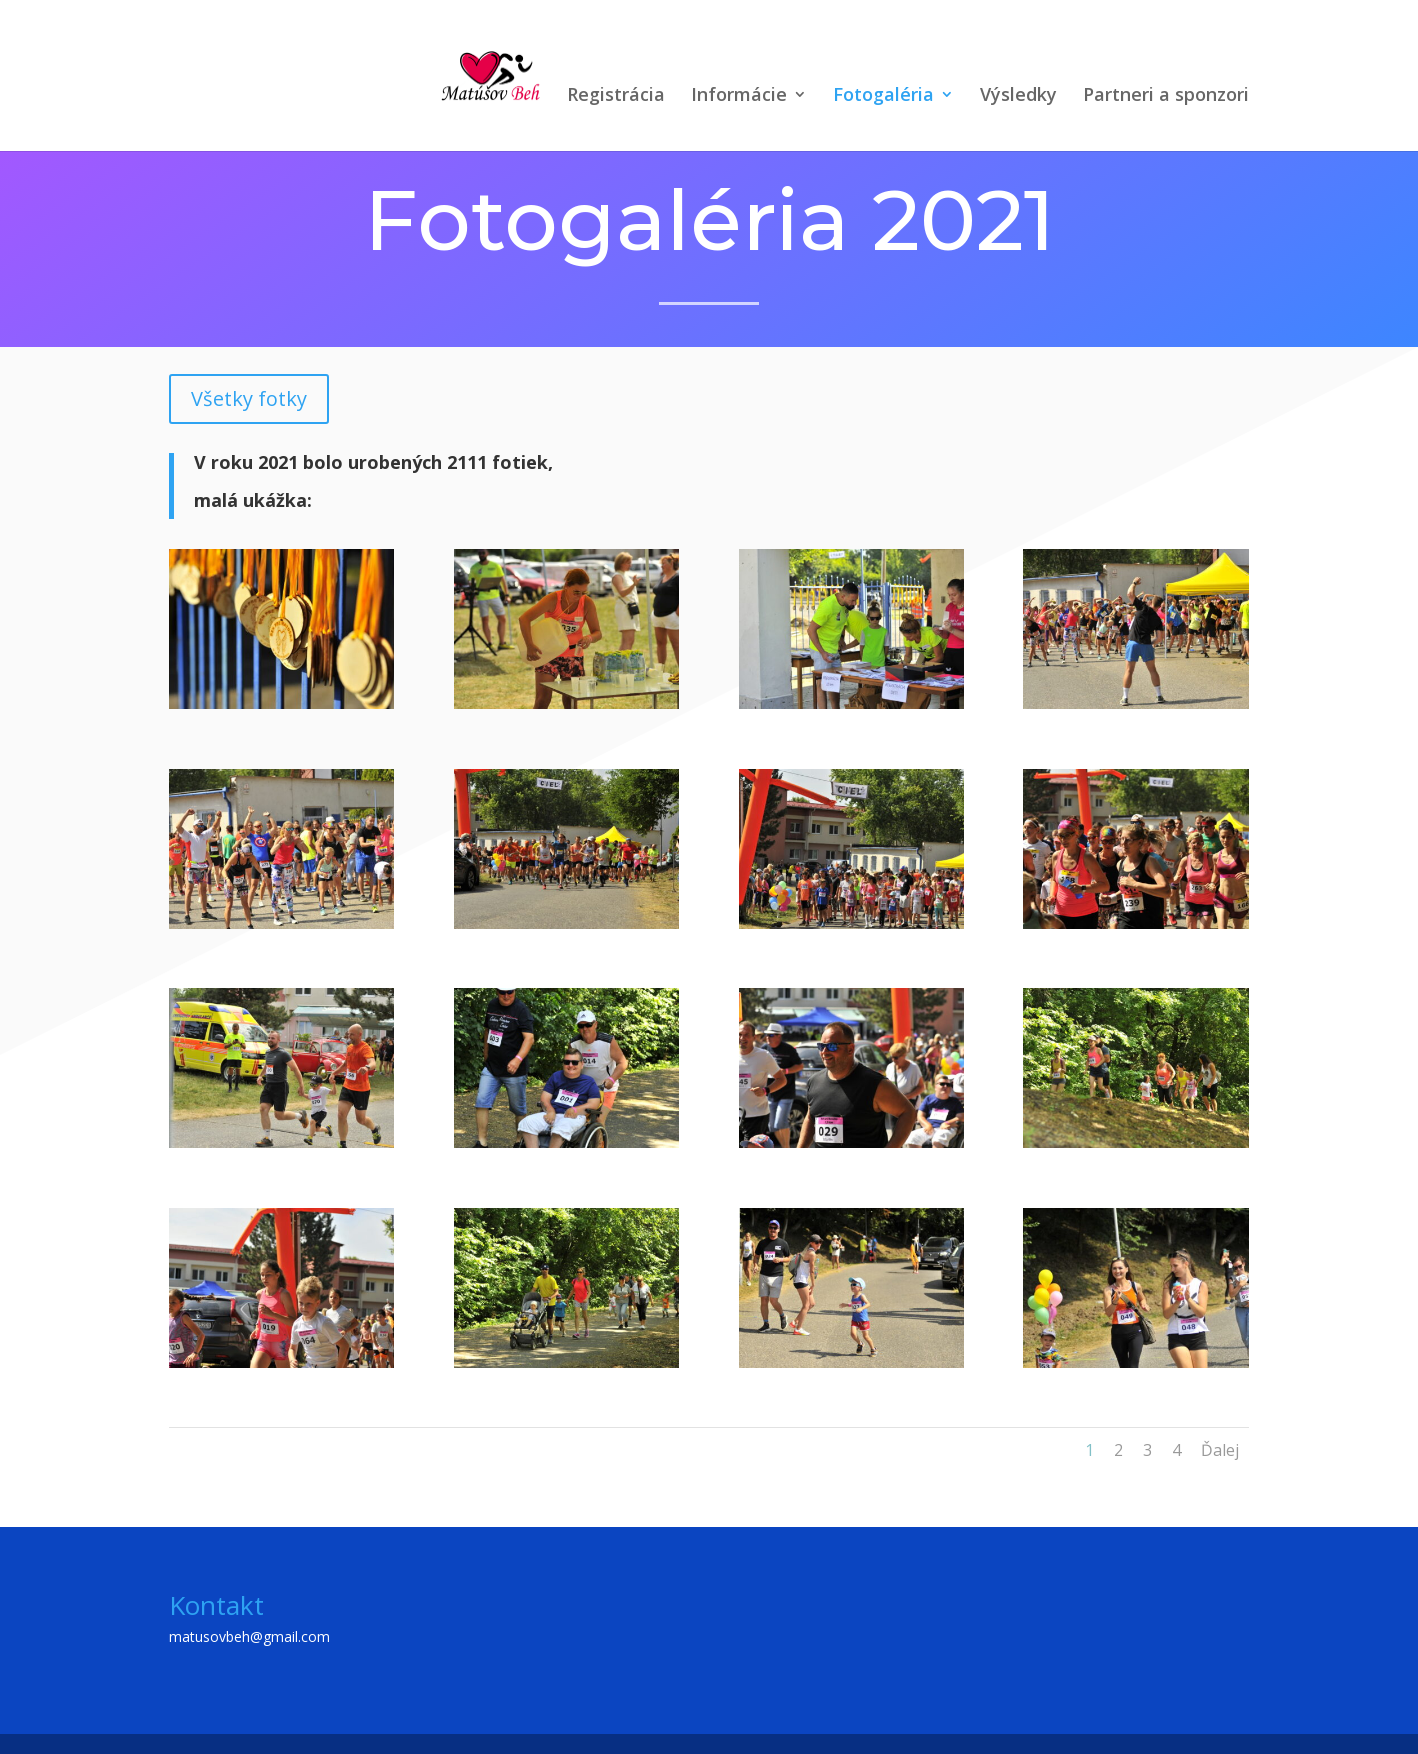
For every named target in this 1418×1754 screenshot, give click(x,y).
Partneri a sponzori (1166, 96)
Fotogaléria (883, 96)
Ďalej (1220, 1450)
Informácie (739, 96)
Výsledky (1018, 96)
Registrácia (616, 96)
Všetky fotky (249, 398)
